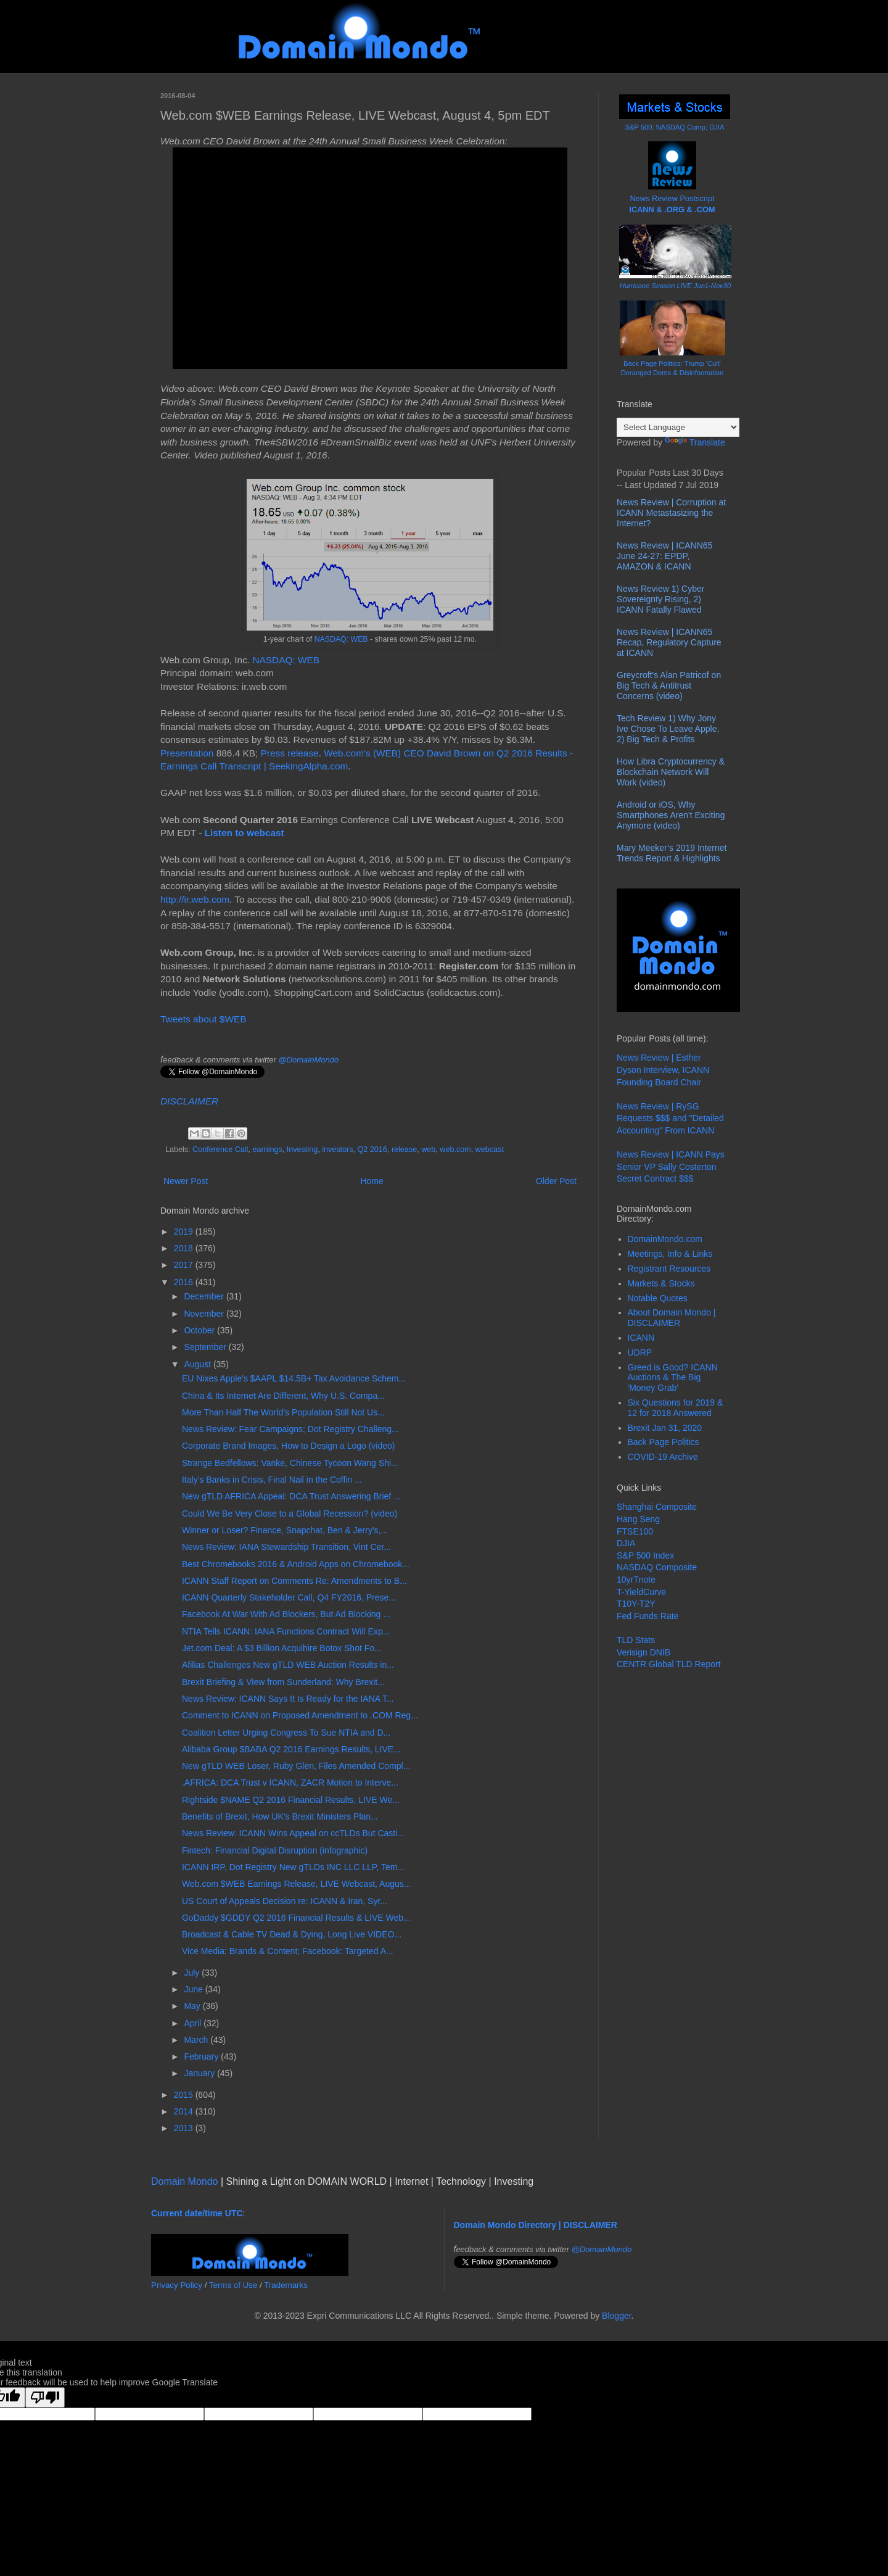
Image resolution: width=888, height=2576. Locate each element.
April (194, 2023)
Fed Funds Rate (647, 1616)
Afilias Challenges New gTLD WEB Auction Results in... (288, 1665)
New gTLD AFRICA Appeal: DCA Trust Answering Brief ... (291, 1496)
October (200, 1330)
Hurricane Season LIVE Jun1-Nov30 (675, 285)
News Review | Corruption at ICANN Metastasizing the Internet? (671, 512)
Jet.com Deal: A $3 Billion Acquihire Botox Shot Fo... (282, 1648)
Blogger (616, 2316)
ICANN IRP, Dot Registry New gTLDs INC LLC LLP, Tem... (293, 1867)
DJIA (626, 1543)
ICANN (641, 1338)
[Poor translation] (45, 2397)
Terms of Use (233, 2285)
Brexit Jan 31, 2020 (665, 1428)
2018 (184, 1248)
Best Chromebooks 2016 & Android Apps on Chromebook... (295, 1564)
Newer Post (185, 1181)
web (428, 1149)
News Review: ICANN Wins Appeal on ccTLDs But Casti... (293, 1833)
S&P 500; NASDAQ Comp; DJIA (675, 127)
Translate (695, 442)
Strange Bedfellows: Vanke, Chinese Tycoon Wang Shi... (290, 1463)
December (205, 1296)
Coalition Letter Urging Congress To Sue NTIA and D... (286, 1732)
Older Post (556, 1181)
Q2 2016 (372, 1149)
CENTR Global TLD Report (669, 1664)
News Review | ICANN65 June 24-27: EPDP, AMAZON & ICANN (664, 555)
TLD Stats (636, 1640)
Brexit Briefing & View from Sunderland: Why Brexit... (283, 1682)
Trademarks (286, 2285)
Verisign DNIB (643, 1652)
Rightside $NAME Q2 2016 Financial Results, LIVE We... (291, 1800)
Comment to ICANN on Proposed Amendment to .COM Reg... (300, 1715)
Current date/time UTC (197, 2213)
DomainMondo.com (665, 1239)
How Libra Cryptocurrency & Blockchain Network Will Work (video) (671, 771)
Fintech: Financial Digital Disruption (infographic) (275, 1850)
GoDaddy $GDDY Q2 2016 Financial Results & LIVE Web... (296, 1918)
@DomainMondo (308, 1059)
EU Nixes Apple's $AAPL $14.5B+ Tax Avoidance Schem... (294, 1378)
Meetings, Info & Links (670, 1254)
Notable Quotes (658, 1298)
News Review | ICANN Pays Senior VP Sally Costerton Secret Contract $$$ (671, 1166)
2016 (184, 1282)
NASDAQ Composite (657, 1567)
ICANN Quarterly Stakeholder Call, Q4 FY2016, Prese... (289, 1597)
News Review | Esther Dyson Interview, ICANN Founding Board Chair (663, 1070)
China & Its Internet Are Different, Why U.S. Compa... (283, 1396)
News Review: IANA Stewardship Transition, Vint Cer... (286, 1547)
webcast (489, 1149)
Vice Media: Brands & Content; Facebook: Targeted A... (287, 1951)
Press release (290, 753)
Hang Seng (638, 1519)
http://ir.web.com (194, 899)
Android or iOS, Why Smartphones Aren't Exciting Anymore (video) (671, 815)
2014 (184, 2111)
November (205, 1314)
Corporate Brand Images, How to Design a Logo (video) (288, 1446)
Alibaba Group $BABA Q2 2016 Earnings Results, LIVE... (291, 1749)
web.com (455, 1149)
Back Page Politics (663, 1442)
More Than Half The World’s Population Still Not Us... (283, 1412)
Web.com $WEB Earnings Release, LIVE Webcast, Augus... (296, 1884)
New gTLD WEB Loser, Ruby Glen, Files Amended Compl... (296, 1766)
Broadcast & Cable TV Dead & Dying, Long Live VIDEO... (291, 1934)
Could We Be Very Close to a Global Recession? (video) (289, 1513)
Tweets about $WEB (203, 1019)
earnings (267, 1149)
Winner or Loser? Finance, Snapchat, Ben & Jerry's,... (285, 1530)
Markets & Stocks (661, 1283)
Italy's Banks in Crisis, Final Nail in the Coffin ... (272, 1480)
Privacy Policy (176, 2285)
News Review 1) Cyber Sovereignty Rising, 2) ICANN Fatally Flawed (660, 599)
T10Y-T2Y (636, 1604)
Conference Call (220, 1149)
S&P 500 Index (645, 1555)
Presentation (186, 753)
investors (337, 1149)
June (194, 1989)
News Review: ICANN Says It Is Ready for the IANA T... (288, 1699)
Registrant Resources (669, 1269)
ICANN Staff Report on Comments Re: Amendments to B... (294, 1581)
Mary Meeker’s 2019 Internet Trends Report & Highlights (671, 853)
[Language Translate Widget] (678, 427)
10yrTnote (636, 1579)
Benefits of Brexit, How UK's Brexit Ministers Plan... (280, 1816)
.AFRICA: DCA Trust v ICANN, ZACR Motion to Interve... (290, 1782)
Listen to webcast (244, 832)
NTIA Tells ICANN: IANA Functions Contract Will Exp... (286, 1631)
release (404, 1149)
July (193, 1973)
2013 (184, 2128)
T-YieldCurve (641, 1592)
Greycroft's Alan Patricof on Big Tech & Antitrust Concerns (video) (669, 685)
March (197, 2040)
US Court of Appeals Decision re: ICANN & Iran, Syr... (284, 1901)
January (200, 2073)
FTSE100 (635, 1531)
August (198, 1364)
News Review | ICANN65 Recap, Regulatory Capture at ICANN (669, 642)
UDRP (640, 1352)
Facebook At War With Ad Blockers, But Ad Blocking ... (286, 1614)
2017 (184, 1265)
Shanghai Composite (657, 1507)
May (193, 2006)
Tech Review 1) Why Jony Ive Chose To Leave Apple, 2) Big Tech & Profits (668, 728)
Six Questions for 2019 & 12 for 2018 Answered (675, 1408)
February (202, 2056)
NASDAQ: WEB (341, 639)
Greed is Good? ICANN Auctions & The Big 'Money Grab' (673, 1377)
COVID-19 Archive (663, 1457)
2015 (184, 2095)
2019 (184, 1231)
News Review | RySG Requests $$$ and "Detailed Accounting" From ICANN (670, 1118)
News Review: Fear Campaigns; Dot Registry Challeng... (290, 1429)
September (206, 1347)
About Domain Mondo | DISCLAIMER (672, 1317)
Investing (302, 1149)
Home (371, 1181)
